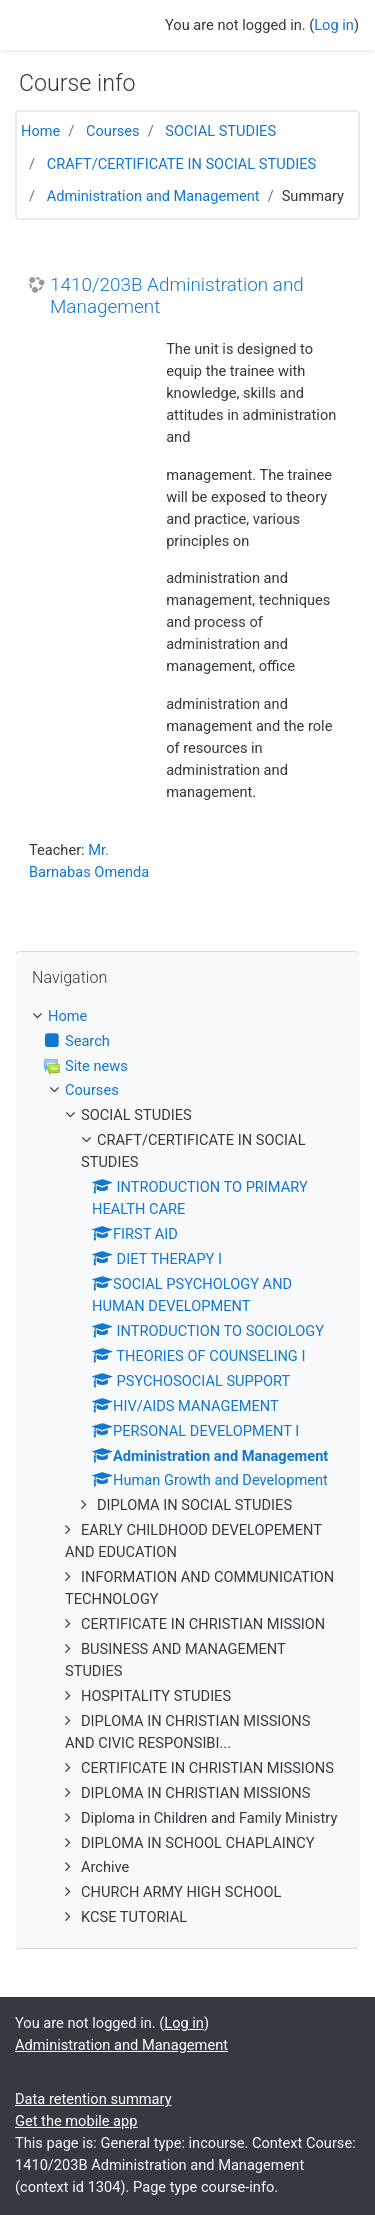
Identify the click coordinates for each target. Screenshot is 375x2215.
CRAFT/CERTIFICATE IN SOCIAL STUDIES (182, 164)
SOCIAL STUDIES (220, 131)
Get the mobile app (76, 2121)
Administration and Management (153, 196)
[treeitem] (187, 1017)
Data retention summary (93, 2099)
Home (40, 131)
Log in (334, 25)
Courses (113, 131)
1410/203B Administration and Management (177, 296)
